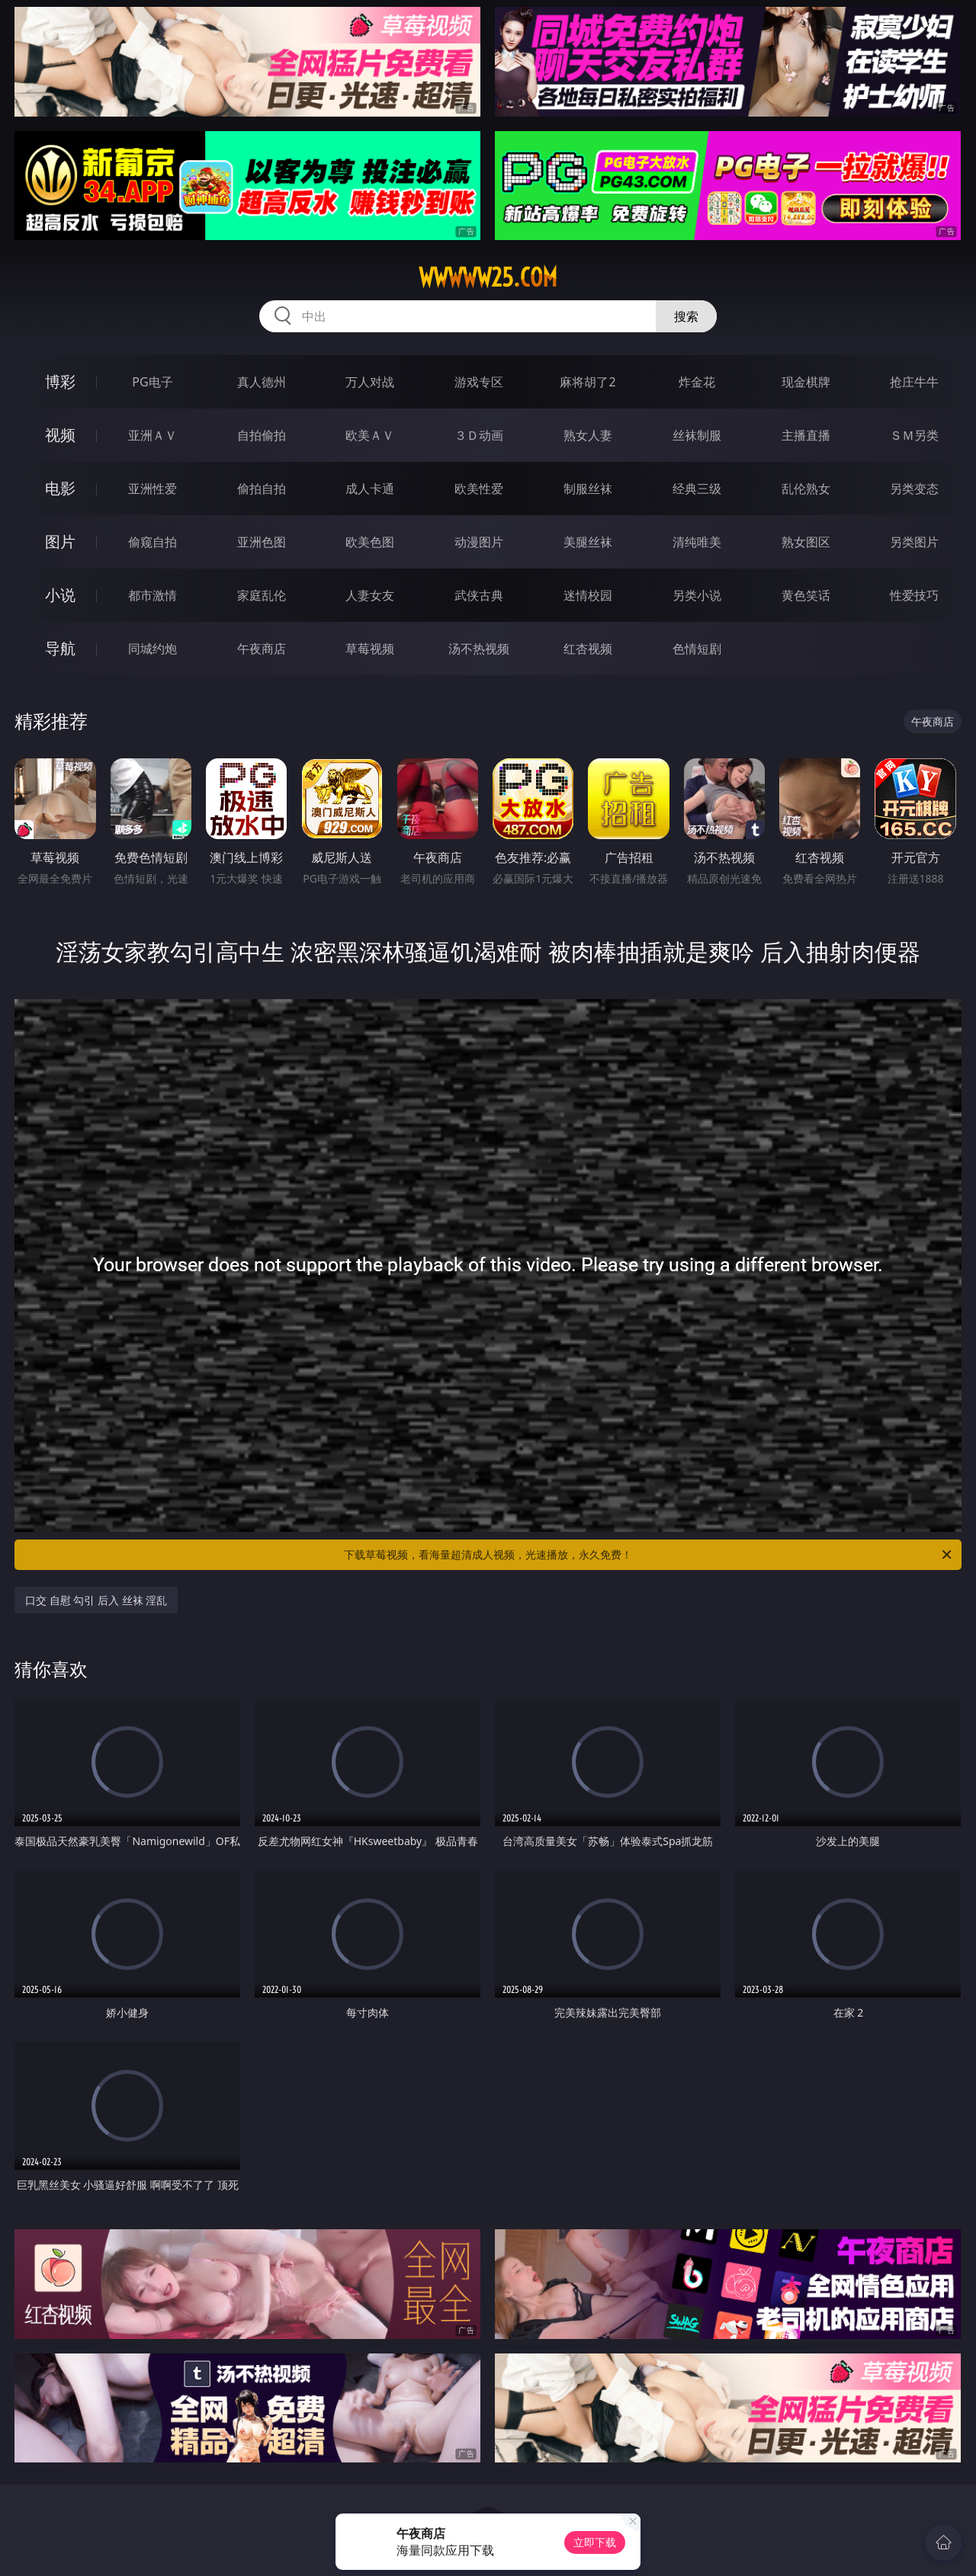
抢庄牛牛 (914, 381)
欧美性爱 (478, 488)
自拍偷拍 (261, 435)
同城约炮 (152, 648)
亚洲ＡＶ (152, 435)
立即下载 (594, 2542)
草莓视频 (369, 648)
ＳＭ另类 (914, 435)
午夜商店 (261, 648)
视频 (60, 435)
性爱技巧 (914, 595)
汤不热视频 (478, 648)
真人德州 (261, 381)
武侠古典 (478, 595)
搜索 (686, 316)
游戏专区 (478, 381)
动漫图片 (478, 541)
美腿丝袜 (587, 541)
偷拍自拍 (261, 488)
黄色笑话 (806, 595)
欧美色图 (369, 541)
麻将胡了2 (587, 381)
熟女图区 (806, 541)
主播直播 (806, 435)
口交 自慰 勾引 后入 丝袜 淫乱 (96, 1600)
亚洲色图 (261, 541)
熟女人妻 (587, 435)
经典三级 (697, 488)
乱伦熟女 (806, 488)
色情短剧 (697, 648)
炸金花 (697, 381)
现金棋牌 (806, 381)
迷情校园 (587, 595)
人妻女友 (369, 595)
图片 (60, 541)
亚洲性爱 (152, 488)
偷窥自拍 (152, 541)
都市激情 (152, 595)
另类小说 (697, 595)
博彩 (60, 381)
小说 (60, 595)
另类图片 (914, 541)
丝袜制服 (697, 435)
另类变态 (914, 488)
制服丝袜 (587, 488)
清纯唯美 (697, 541)
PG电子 (152, 381)
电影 (60, 488)
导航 (60, 648)
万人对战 (369, 381)
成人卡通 (369, 488)
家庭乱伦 (261, 595)
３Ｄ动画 (478, 435)
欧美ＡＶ (369, 435)
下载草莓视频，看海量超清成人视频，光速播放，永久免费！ (649, 1555)
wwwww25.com (488, 277)
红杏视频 (587, 648)
